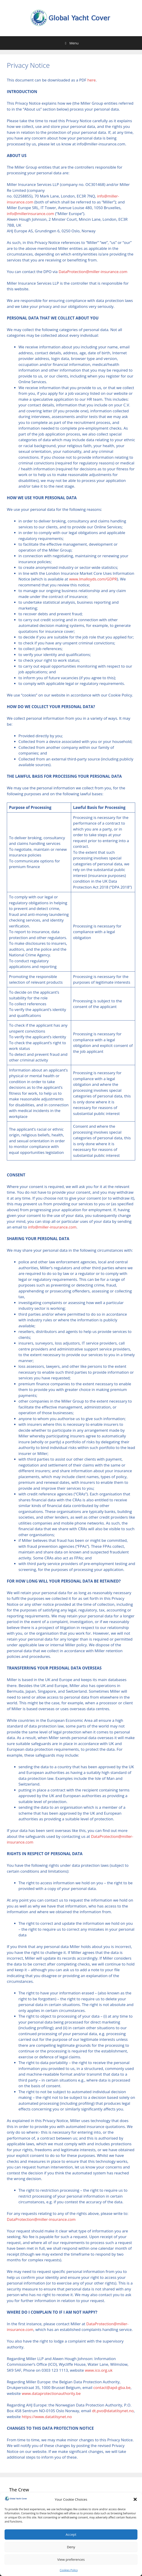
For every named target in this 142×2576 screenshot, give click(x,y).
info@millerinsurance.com (30, 213)
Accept (71, 2534)
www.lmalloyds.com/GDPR (93, 579)
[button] (135, 2499)
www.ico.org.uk (98, 2370)
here (91, 80)
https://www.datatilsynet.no (47, 2416)
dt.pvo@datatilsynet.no (113, 2410)
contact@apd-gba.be (112, 2387)
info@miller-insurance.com (52, 1227)
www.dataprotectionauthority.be (51, 2393)
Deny (71, 2547)
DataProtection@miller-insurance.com (93, 271)
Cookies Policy (69, 2570)
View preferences (71, 2559)
